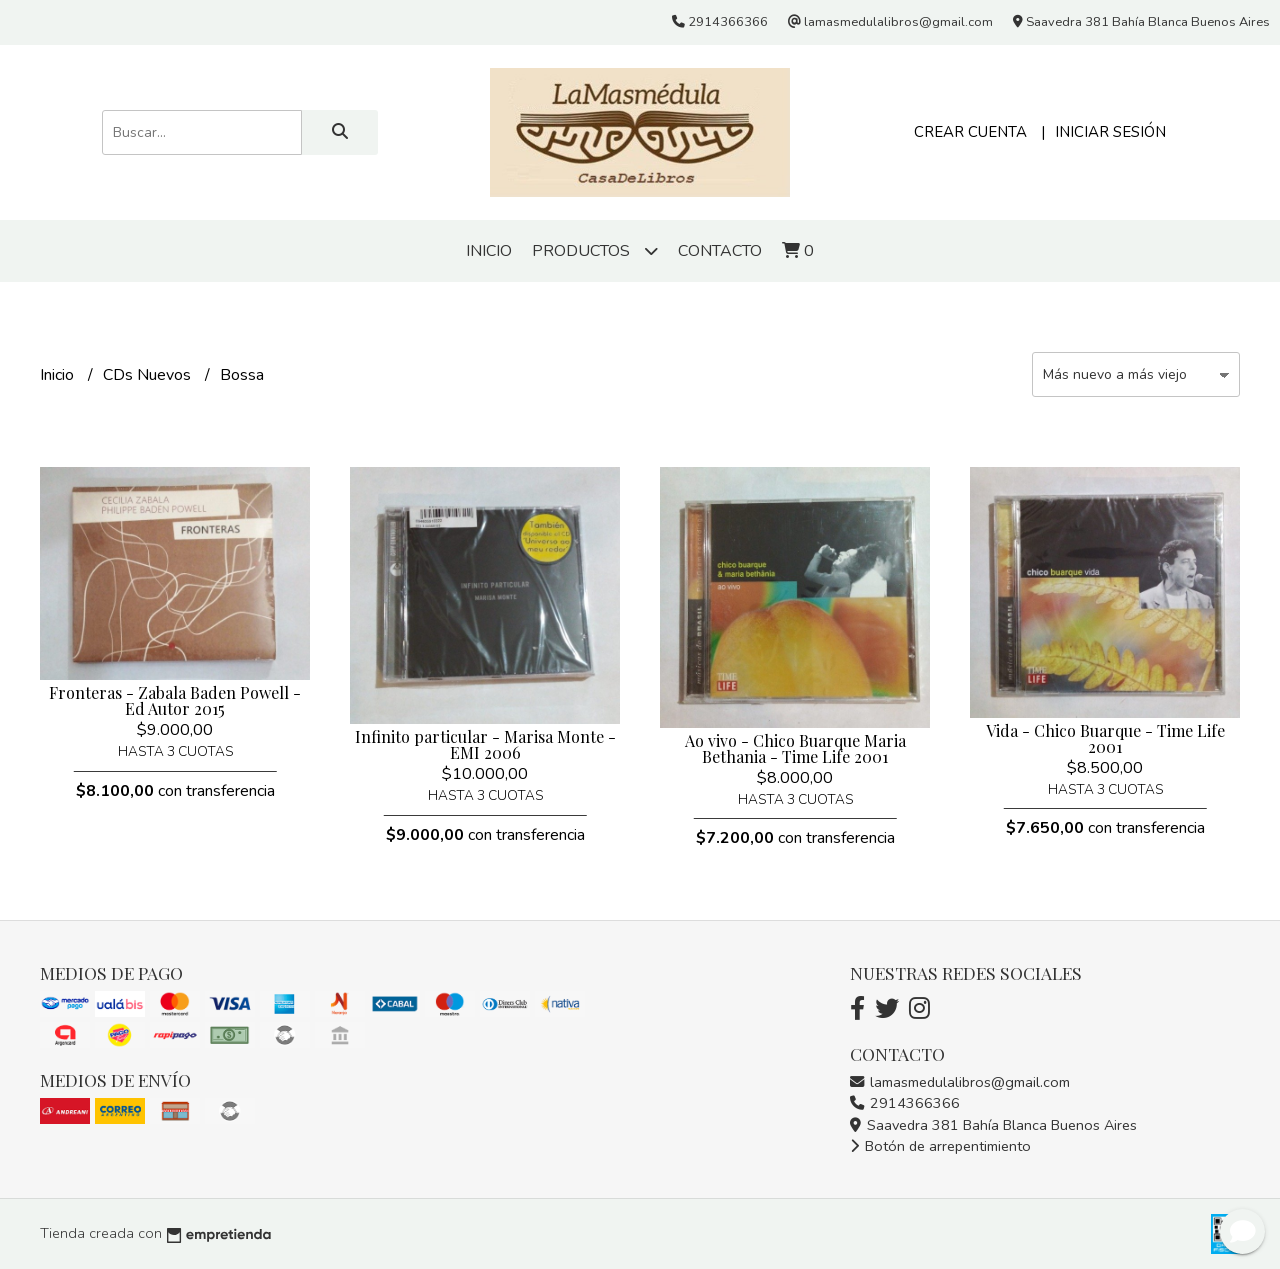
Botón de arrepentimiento (940, 1146)
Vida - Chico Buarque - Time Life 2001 (1105, 738)
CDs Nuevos (149, 375)
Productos (595, 250)
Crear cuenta (970, 132)
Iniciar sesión (1110, 132)
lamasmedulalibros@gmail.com (960, 1082)
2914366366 (905, 1103)
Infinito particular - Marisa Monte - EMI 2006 (485, 744)
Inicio (489, 251)
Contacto (720, 251)
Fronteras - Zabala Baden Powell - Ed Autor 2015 (175, 700)
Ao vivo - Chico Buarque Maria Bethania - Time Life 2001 (795, 748)
